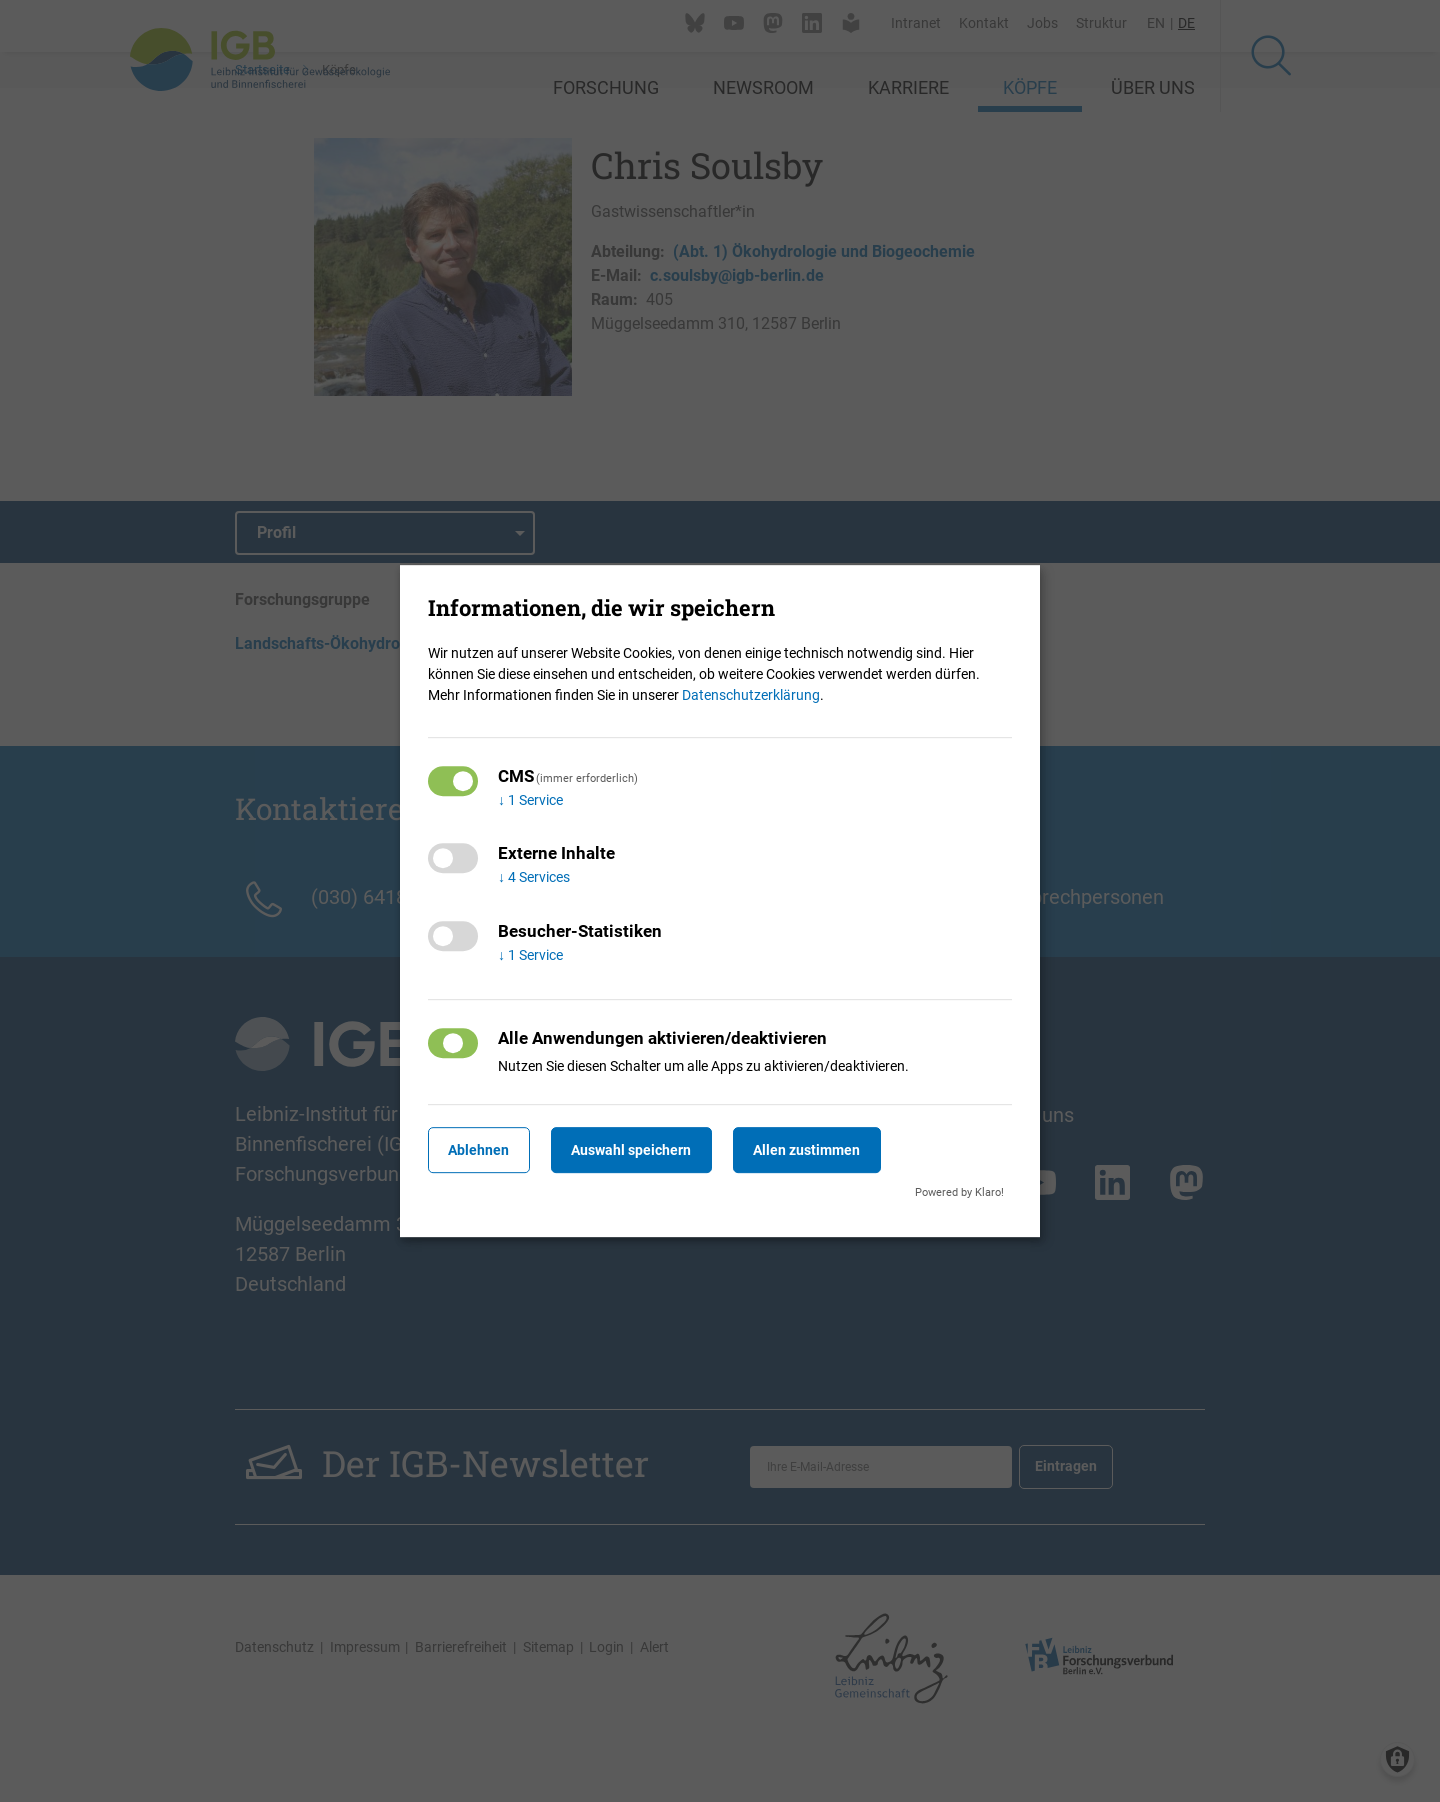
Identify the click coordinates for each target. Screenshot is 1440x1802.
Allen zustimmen (835, 1150)
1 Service (530, 800)
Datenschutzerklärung (751, 695)
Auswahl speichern (649, 1150)
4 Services (534, 878)
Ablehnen (484, 1150)
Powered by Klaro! (959, 1192)
